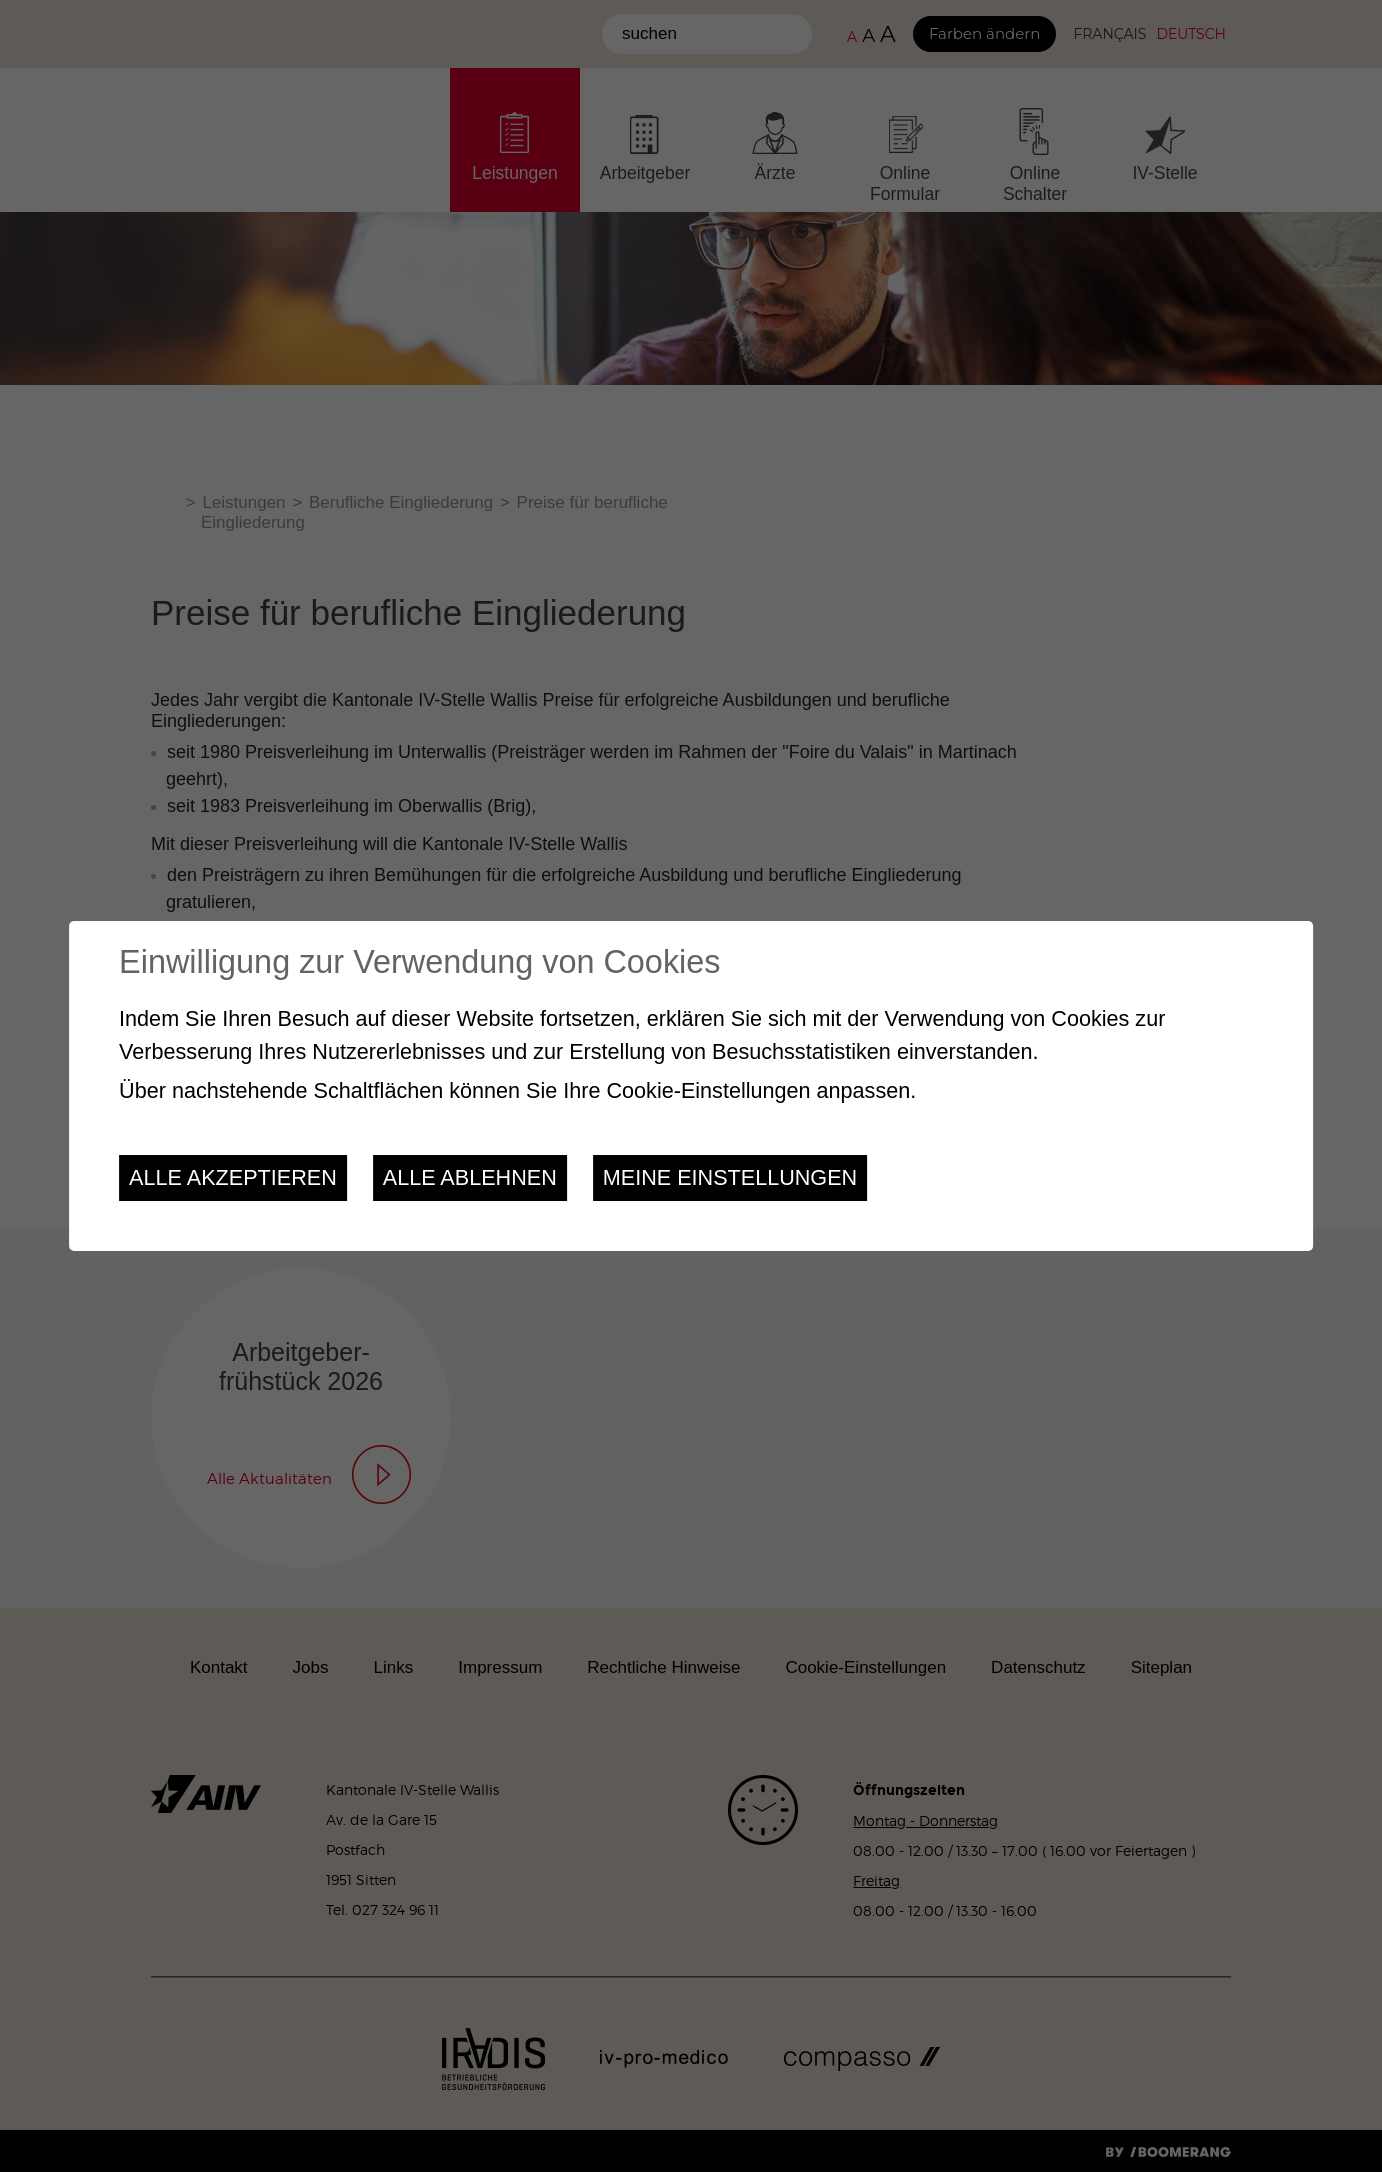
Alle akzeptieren (233, 1177)
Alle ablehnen (470, 1177)
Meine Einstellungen (730, 1177)
